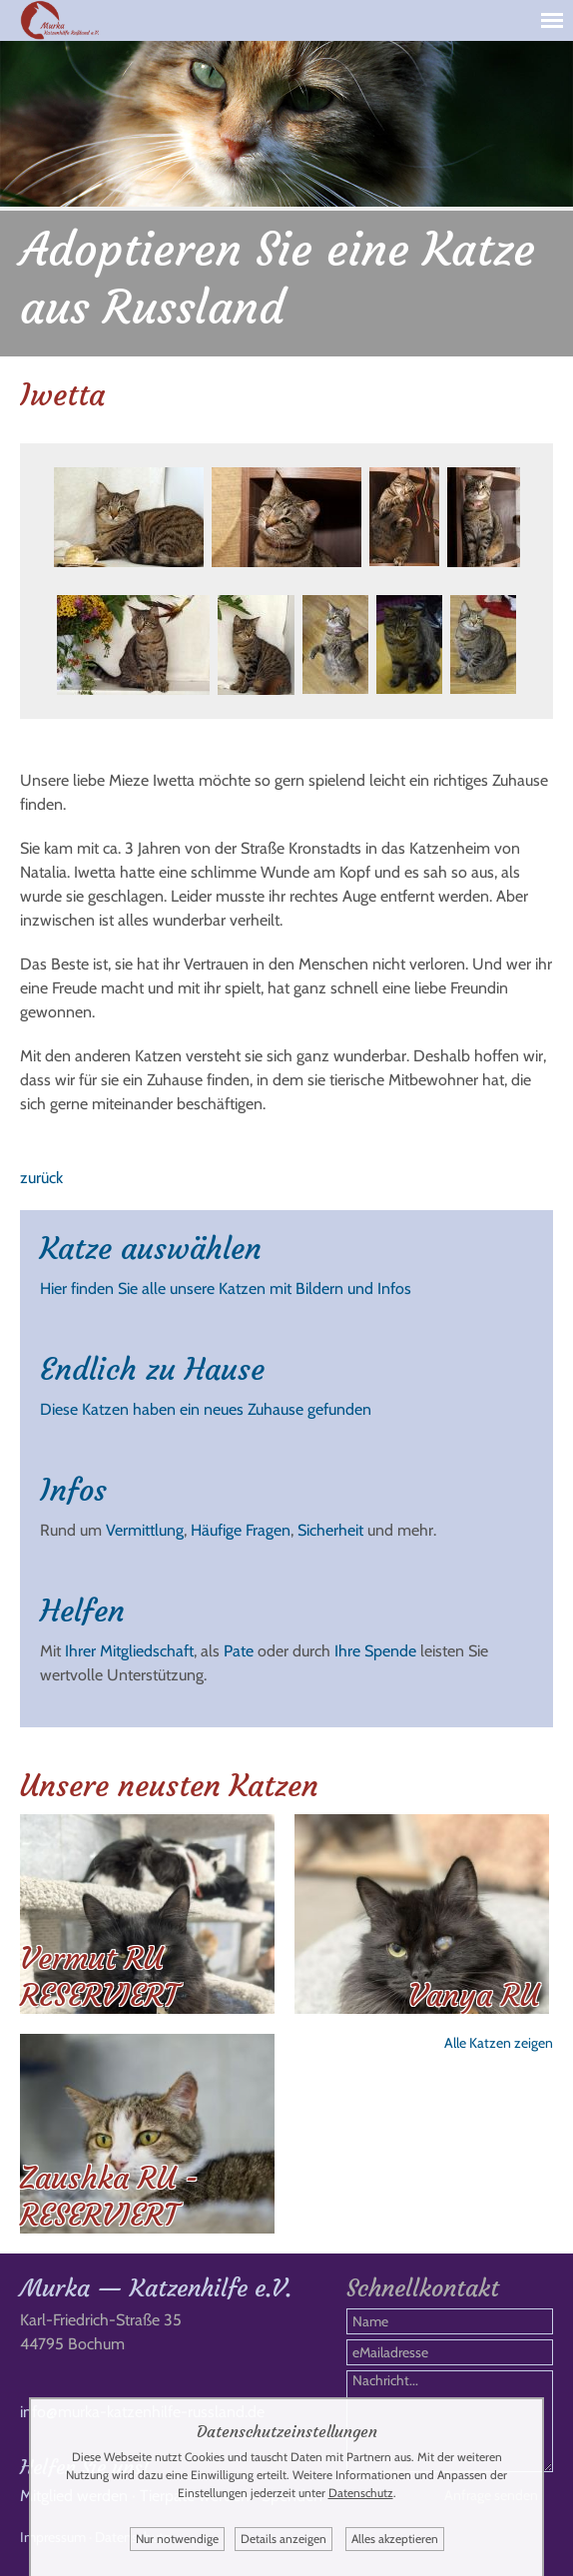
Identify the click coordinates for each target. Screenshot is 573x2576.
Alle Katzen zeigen (498, 2043)
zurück (41, 1177)
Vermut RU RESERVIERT (99, 1977)
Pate (239, 1650)
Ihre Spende (375, 1650)
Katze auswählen (151, 1248)
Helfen (82, 1611)
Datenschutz (360, 2492)
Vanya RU (473, 1995)
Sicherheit (330, 1530)
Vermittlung (145, 1530)
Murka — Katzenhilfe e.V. (155, 2288)
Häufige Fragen (240, 1530)
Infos (73, 1490)
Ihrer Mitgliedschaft (129, 1650)
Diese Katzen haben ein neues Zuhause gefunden (205, 1409)
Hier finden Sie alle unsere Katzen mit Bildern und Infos (225, 1288)
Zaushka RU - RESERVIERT (109, 2197)
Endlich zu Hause (152, 1369)
